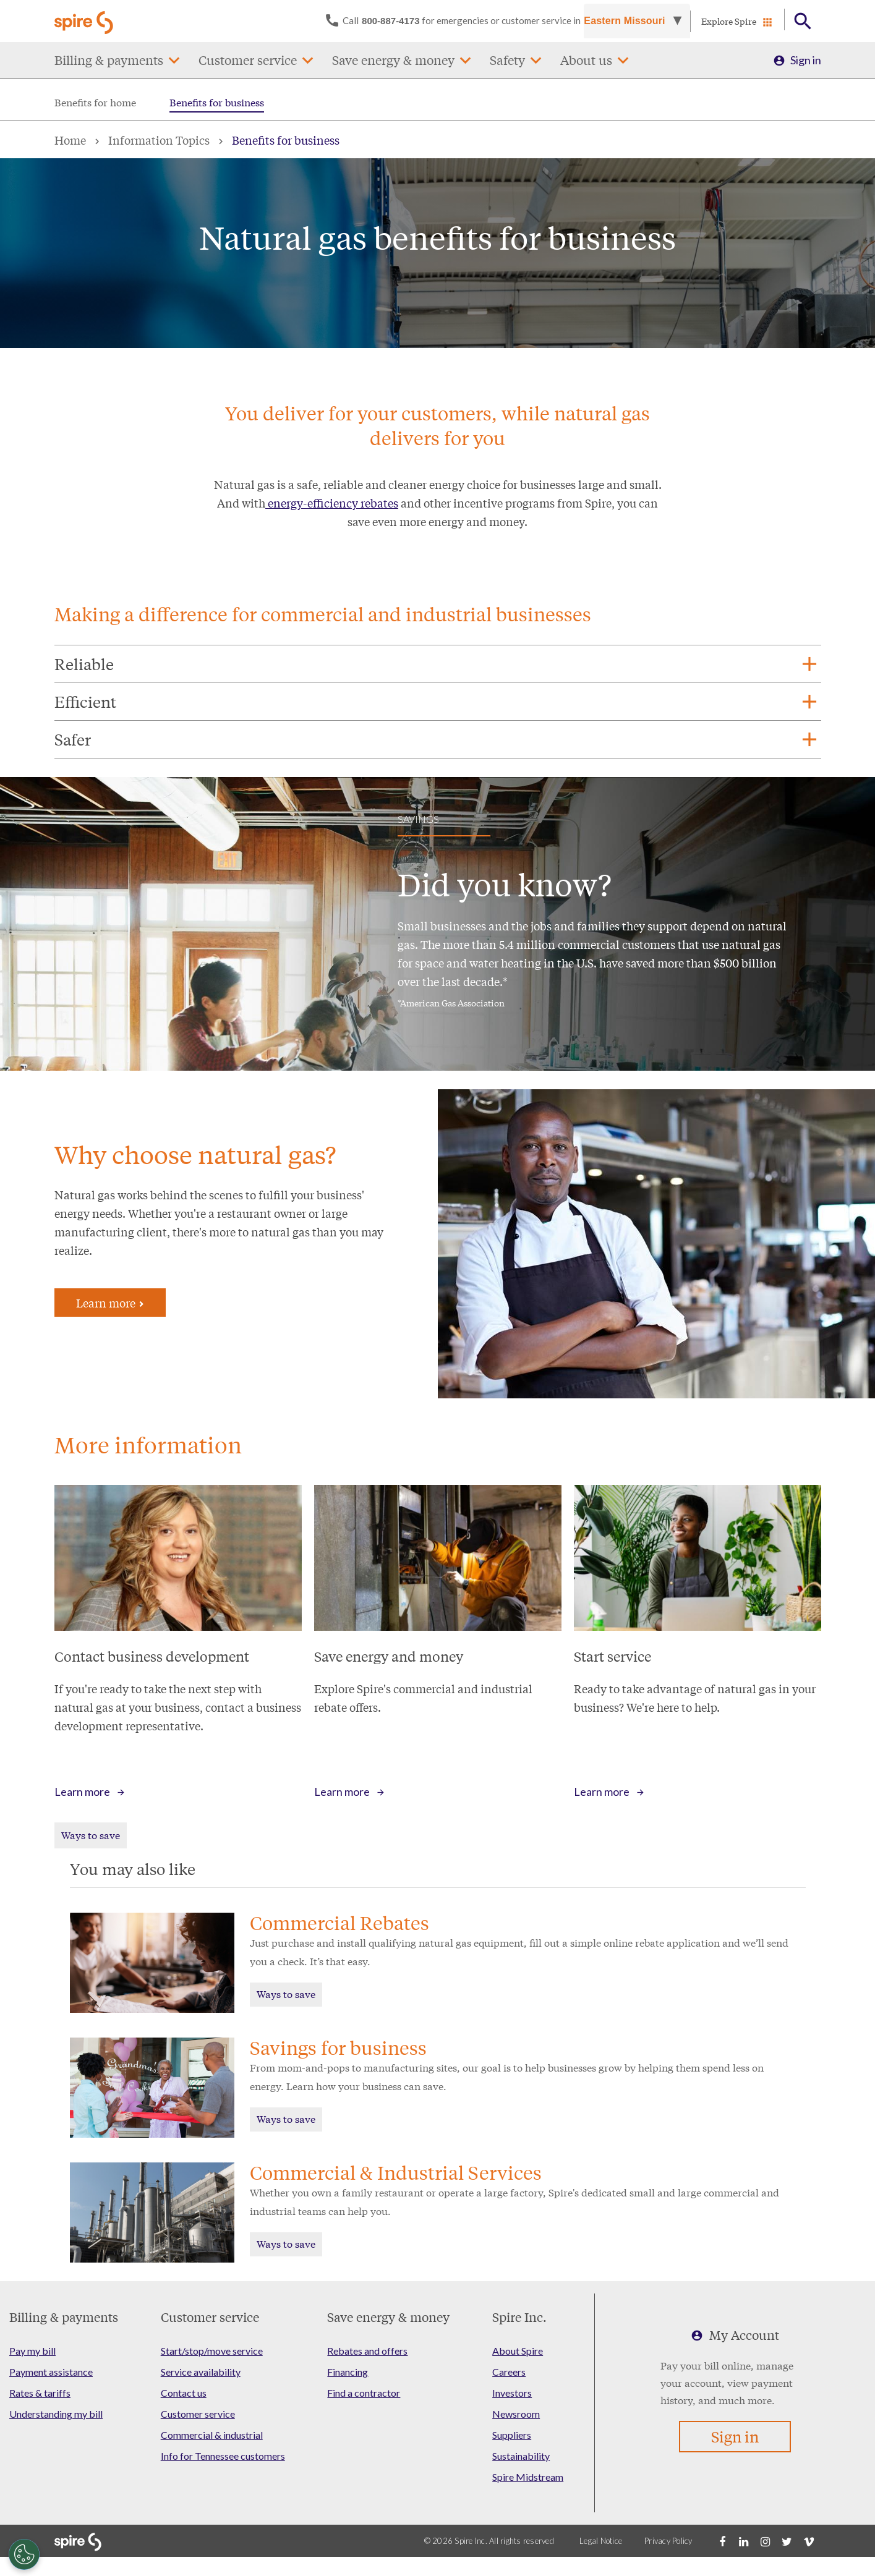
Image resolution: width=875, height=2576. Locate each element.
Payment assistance (51, 2372)
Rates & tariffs (39, 2393)
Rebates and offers (367, 2351)
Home (70, 140)
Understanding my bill (56, 2414)
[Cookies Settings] (24, 2554)
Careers (509, 2372)
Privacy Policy (668, 2541)
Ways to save (90, 1834)
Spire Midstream (527, 2477)
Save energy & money (393, 59)
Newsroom (516, 2414)
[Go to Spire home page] (85, 21)
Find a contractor (363, 2393)
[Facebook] (722, 2540)
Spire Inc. (519, 2316)
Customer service (247, 59)
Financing (347, 2372)
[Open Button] (803, 21)
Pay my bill (32, 2351)
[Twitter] (787, 2540)
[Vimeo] (809, 2540)
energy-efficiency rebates (331, 503)
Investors (512, 2393)
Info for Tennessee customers (223, 2456)
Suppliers (511, 2435)
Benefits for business (216, 102)
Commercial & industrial (212, 2435)
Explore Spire (728, 21)
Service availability (201, 2372)
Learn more (110, 1302)
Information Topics (159, 140)
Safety (507, 59)
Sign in (805, 60)
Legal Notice (600, 2541)
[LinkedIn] (744, 2540)
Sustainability (521, 2456)
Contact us (184, 2393)
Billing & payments (108, 59)
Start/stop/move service (212, 2351)
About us (586, 59)
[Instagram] (765, 2540)
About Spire (517, 2351)
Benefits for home (95, 102)
